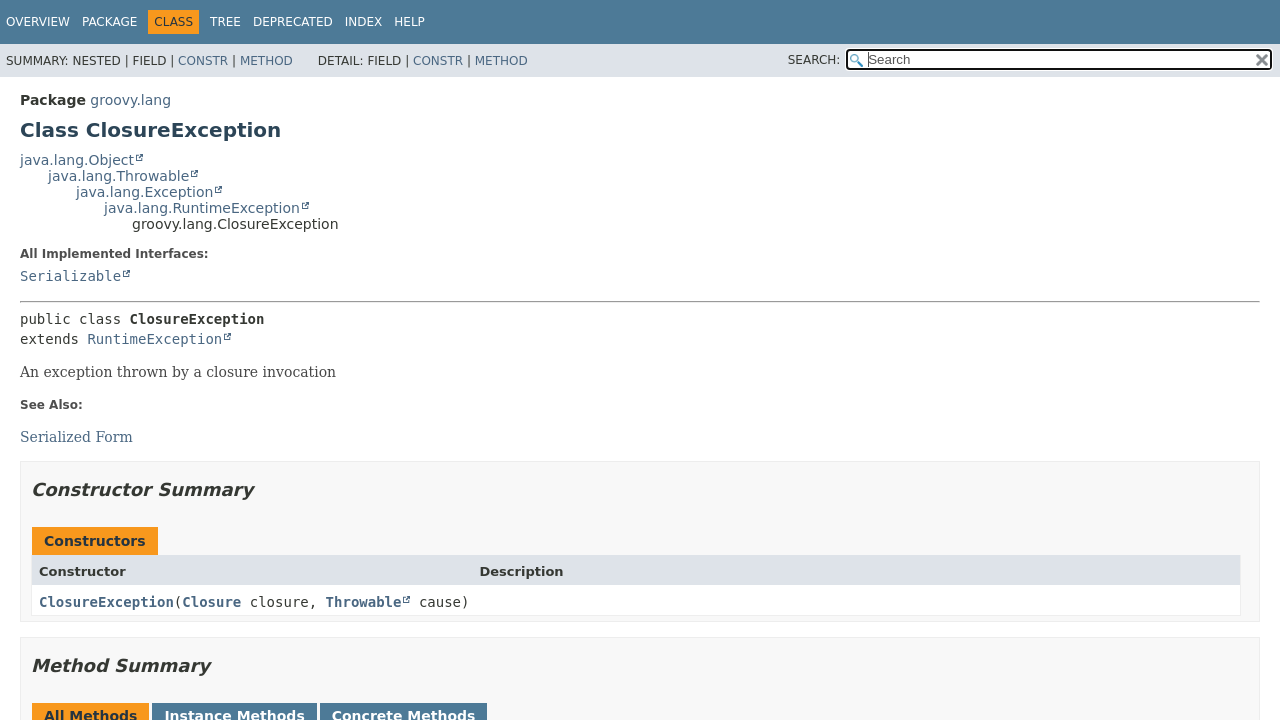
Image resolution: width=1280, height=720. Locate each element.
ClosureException (106, 602)
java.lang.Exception (144, 192)
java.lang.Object (77, 160)
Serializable (70, 276)
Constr (203, 61)
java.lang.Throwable (118, 176)
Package (109, 22)
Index (364, 22)
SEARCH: (814, 60)
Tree (225, 22)
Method (266, 61)
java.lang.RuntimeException (202, 208)
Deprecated (293, 22)
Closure (211, 602)
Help (409, 22)
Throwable (364, 602)
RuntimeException (154, 339)
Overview (38, 22)
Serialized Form (76, 437)
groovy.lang (130, 100)
